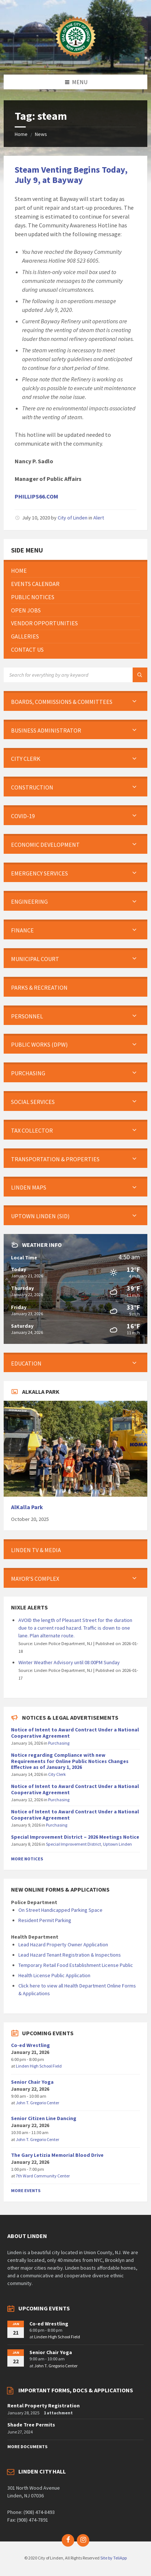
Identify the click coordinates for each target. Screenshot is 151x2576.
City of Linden (72, 517)
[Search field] (75, 675)
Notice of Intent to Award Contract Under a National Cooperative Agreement (75, 1732)
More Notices (27, 1858)
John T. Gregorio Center (37, 2102)
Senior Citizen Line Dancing (43, 2118)
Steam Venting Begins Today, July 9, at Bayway (71, 175)
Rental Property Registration (43, 2405)
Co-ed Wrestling (30, 2045)
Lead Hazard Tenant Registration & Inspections (69, 1954)
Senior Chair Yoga (32, 2082)
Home (21, 134)
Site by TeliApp (113, 2558)
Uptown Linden (117, 1844)
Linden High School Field (39, 2066)
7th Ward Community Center (43, 2176)
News (41, 134)
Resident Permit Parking (44, 1920)
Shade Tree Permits (31, 2424)
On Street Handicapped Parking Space (60, 1910)
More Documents (27, 2446)
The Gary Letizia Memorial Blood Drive (57, 2155)
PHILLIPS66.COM (36, 496)
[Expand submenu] (134, 701)
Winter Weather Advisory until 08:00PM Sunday (69, 1662)
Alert (98, 517)
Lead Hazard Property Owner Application (63, 1944)
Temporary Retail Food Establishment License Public (75, 1965)
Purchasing (58, 1743)
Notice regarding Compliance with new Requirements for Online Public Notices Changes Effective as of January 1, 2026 (70, 1761)
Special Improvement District (73, 1844)
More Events (25, 2190)
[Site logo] (75, 60)
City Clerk (57, 1774)
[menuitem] (75, 570)
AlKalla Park (27, 1507)
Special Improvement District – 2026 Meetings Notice (75, 1837)
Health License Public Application (54, 1975)
